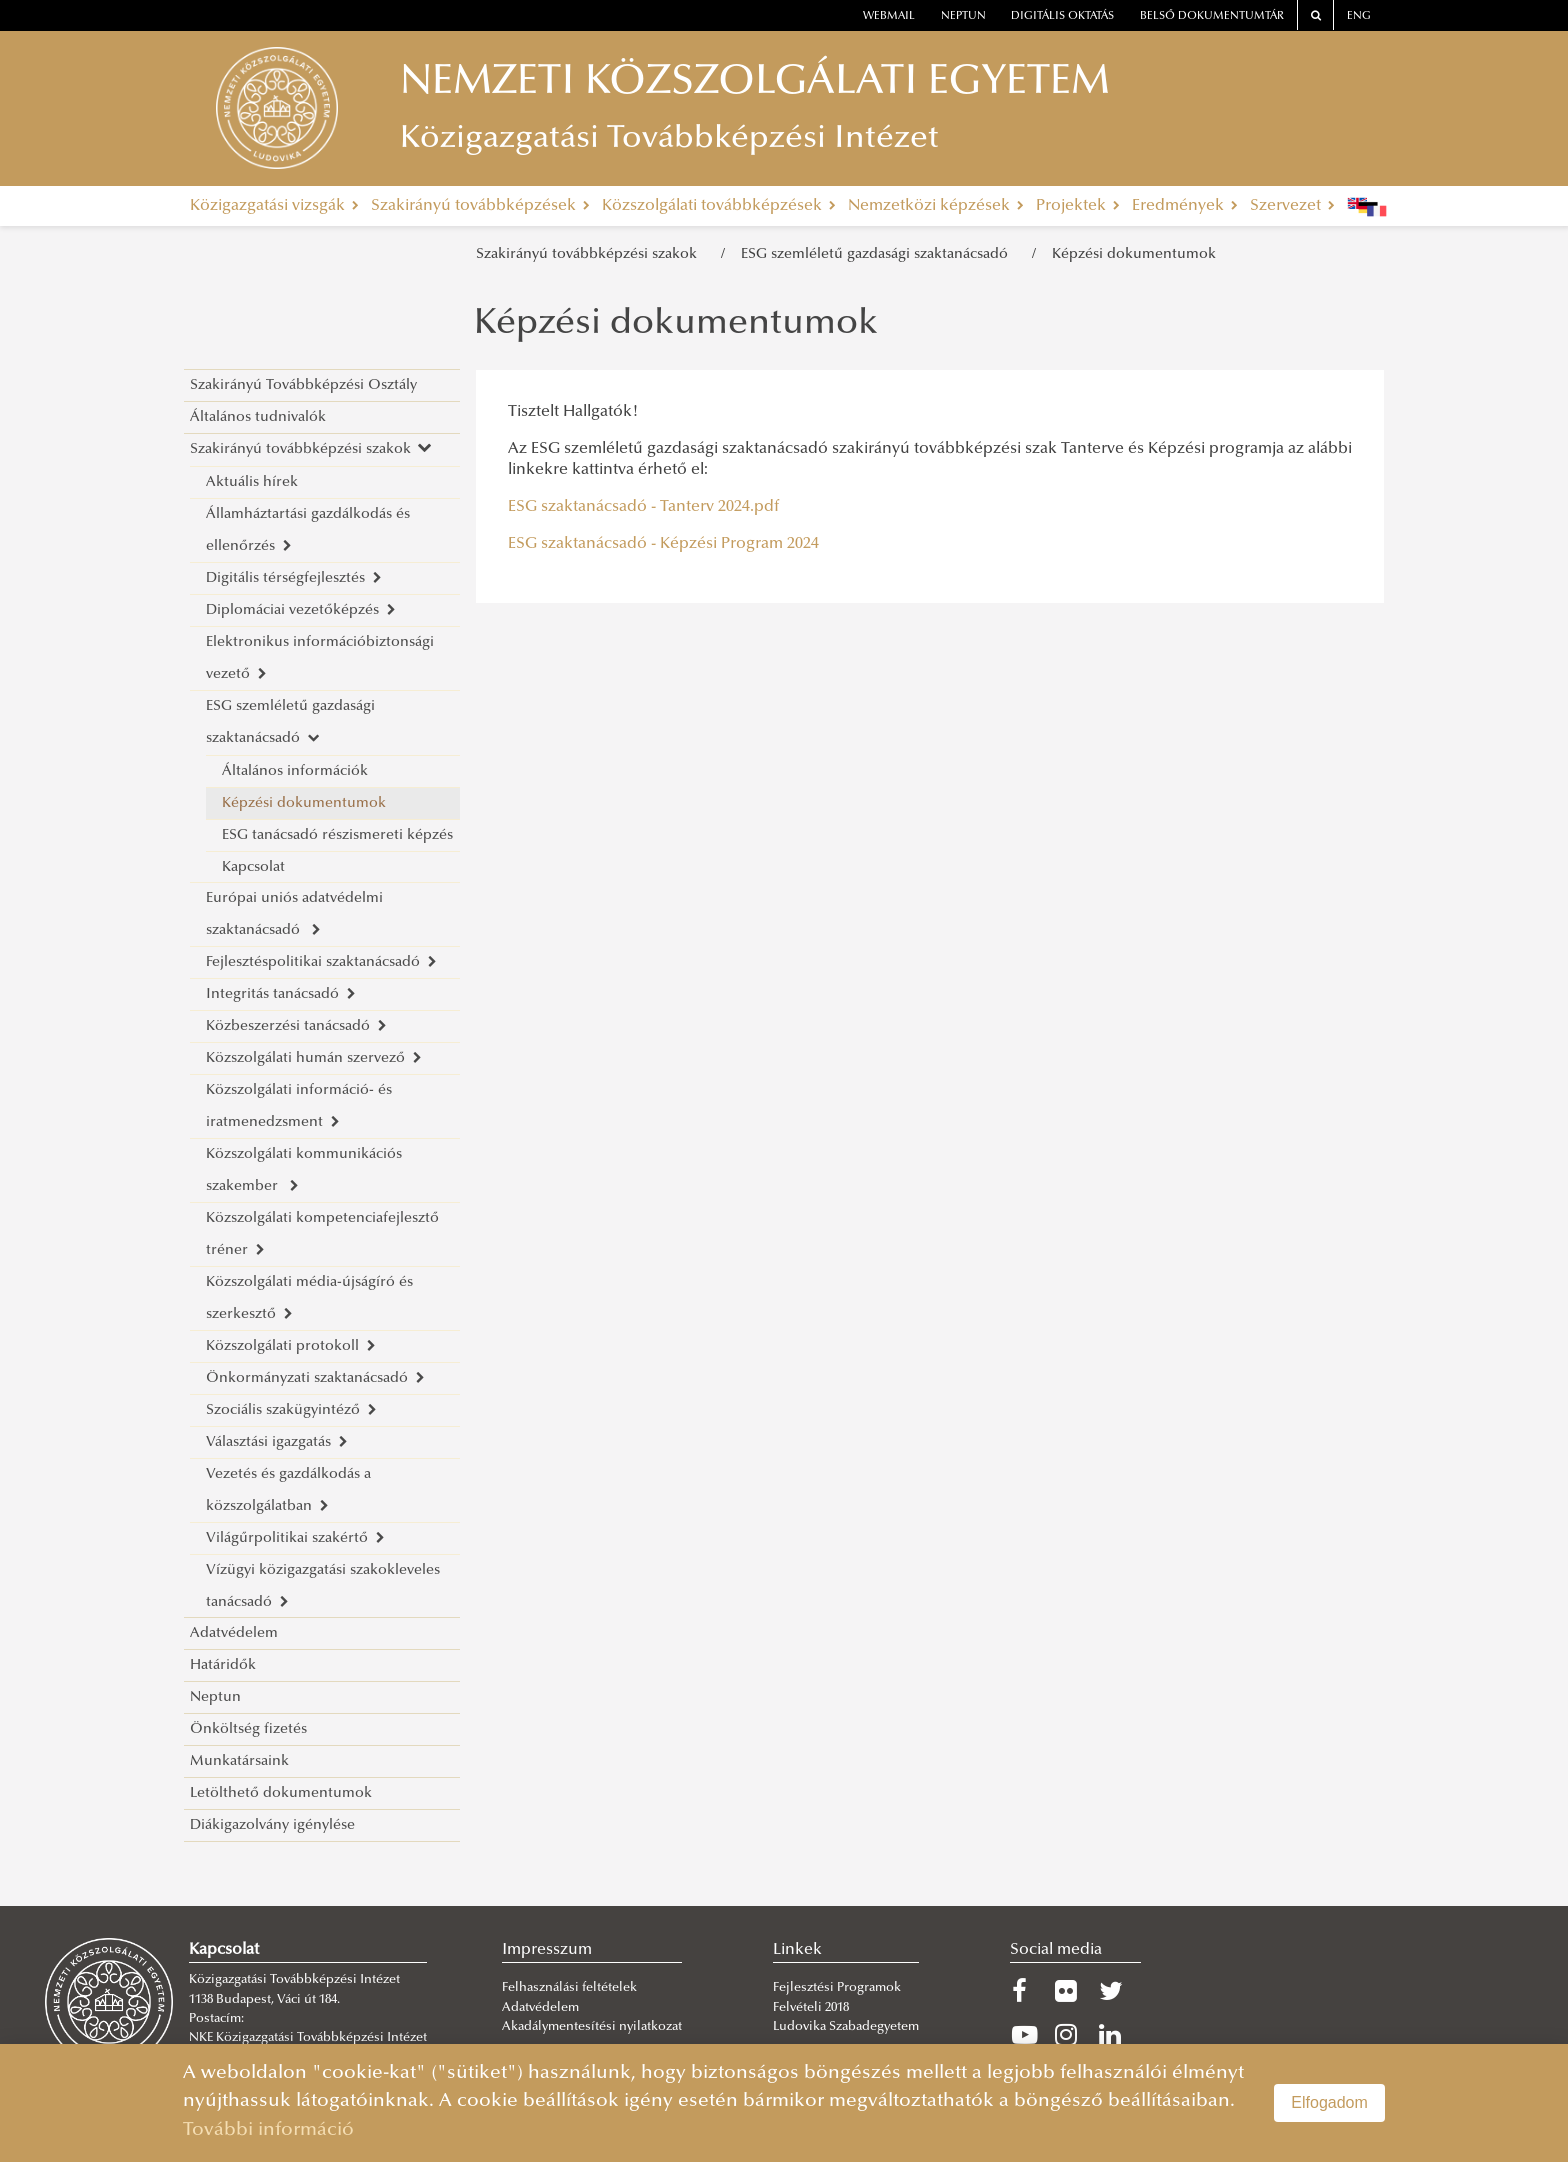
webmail (889, 16)
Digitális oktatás (1062, 16)
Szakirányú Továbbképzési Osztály (303, 385)
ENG (1359, 16)
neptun (963, 16)
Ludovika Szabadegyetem (846, 2027)
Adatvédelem (234, 1633)
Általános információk (295, 771)
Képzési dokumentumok (1134, 254)
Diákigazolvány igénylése (272, 1825)
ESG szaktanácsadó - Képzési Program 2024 (663, 544)
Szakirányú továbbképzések (480, 206)
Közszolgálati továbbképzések (719, 206)
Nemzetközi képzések (936, 206)
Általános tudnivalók (258, 417)
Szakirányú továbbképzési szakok (590, 254)
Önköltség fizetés (248, 1729)
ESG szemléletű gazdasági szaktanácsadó (878, 254)
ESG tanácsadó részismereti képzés (337, 835)
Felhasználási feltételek (569, 1988)
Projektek (1078, 206)
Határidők (223, 1665)
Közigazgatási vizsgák (274, 206)
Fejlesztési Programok (837, 1988)
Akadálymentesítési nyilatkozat (592, 2027)
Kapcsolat (253, 867)
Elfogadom (1329, 2102)
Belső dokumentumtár (1212, 16)
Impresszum (547, 1950)
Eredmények (1185, 206)
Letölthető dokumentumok (281, 1793)
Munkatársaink (239, 1761)
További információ (268, 2130)
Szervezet (1292, 206)
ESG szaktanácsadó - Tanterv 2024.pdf (643, 507)
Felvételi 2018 (811, 2008)
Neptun (215, 1697)
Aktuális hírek (252, 482)
